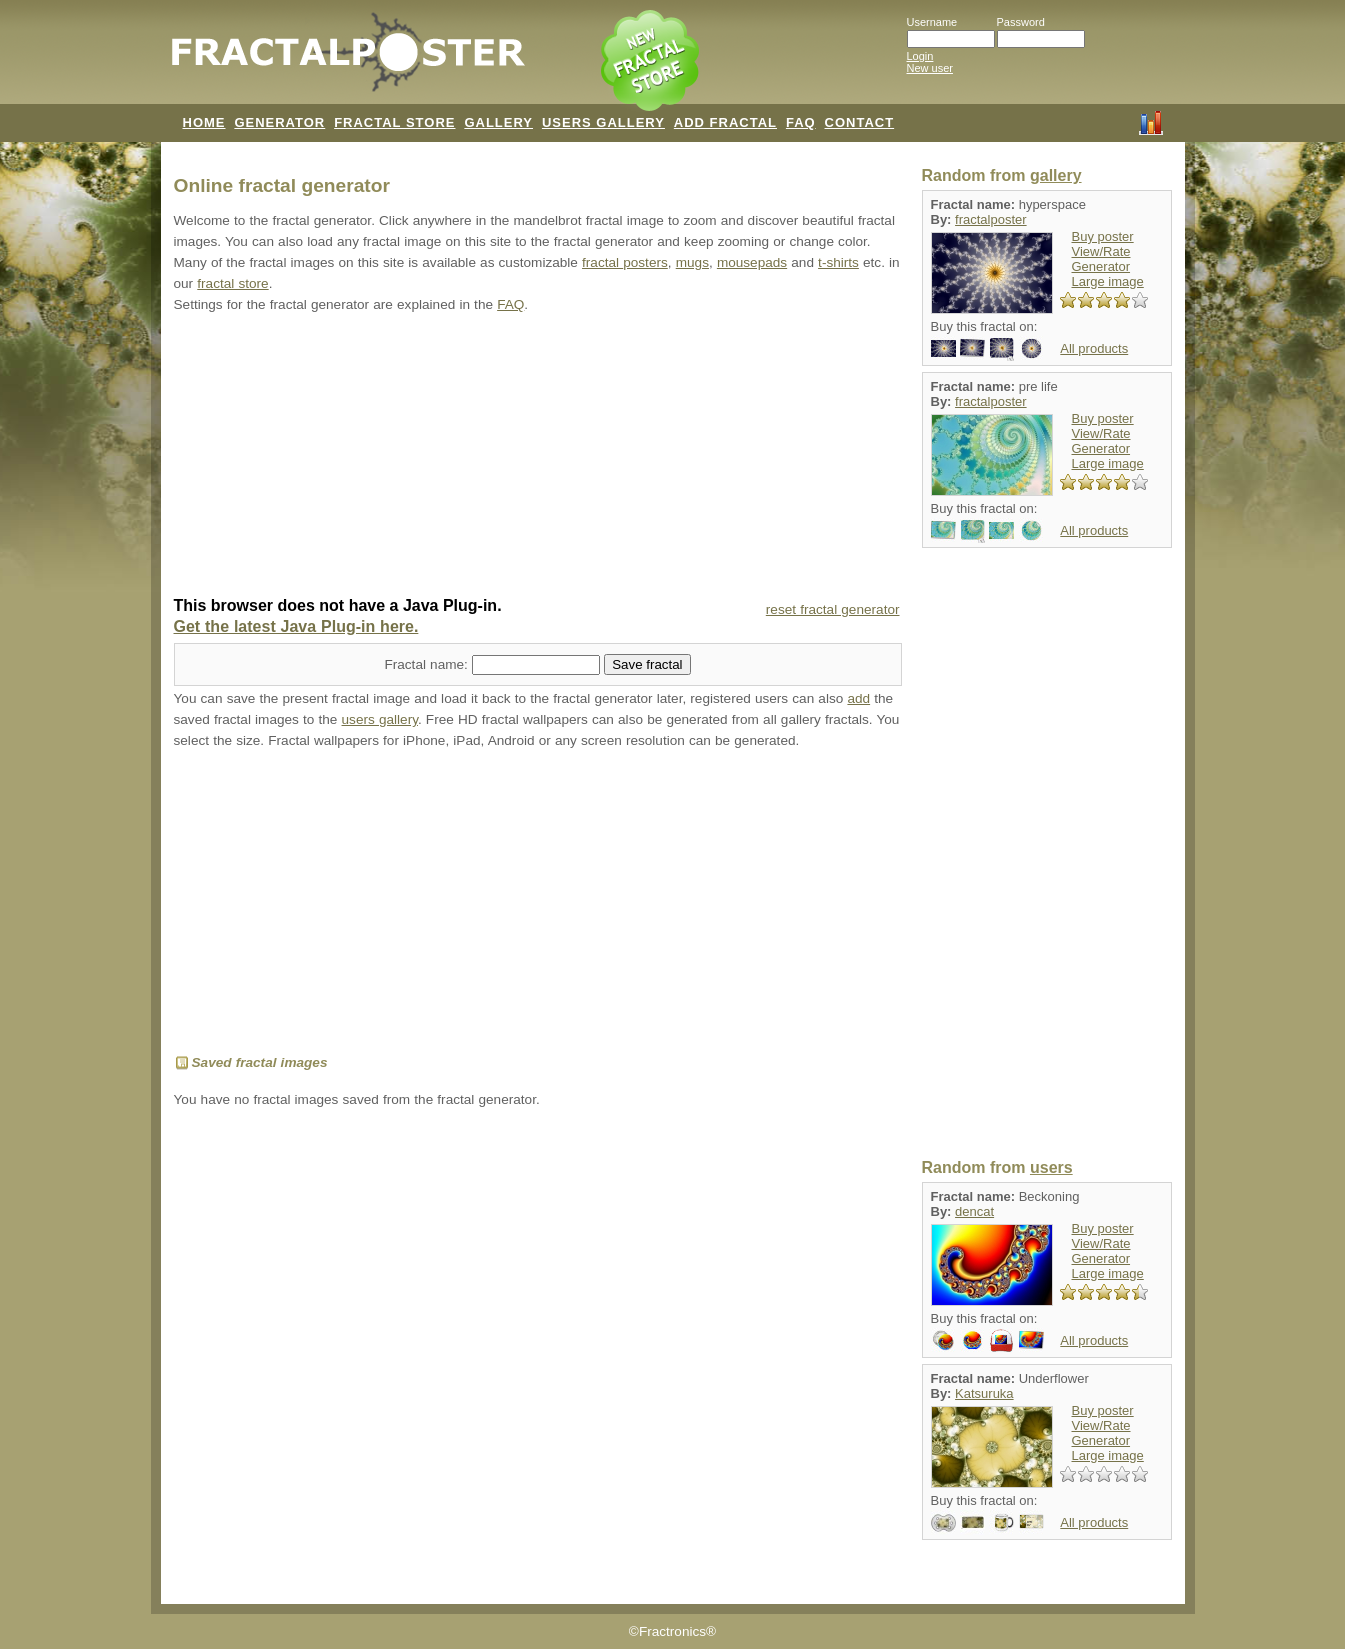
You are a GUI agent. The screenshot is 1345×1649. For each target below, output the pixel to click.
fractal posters (625, 262)
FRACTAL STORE (394, 122)
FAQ (801, 122)
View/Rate (1101, 251)
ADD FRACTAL (725, 122)
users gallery (380, 719)
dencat (974, 1211)
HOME (204, 122)
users (1051, 1167)
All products (1094, 348)
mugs (692, 262)
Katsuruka (984, 1393)
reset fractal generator (833, 609)
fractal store (232, 283)
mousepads (752, 262)
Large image (1108, 281)
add (858, 698)
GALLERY (498, 122)
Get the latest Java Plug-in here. (296, 626)
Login (920, 56)
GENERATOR (279, 122)
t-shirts (838, 262)
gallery (1056, 175)
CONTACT (860, 122)
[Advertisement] (538, 457)
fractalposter (991, 219)
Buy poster (1103, 236)
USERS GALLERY (603, 122)
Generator (1101, 266)
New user (930, 68)
